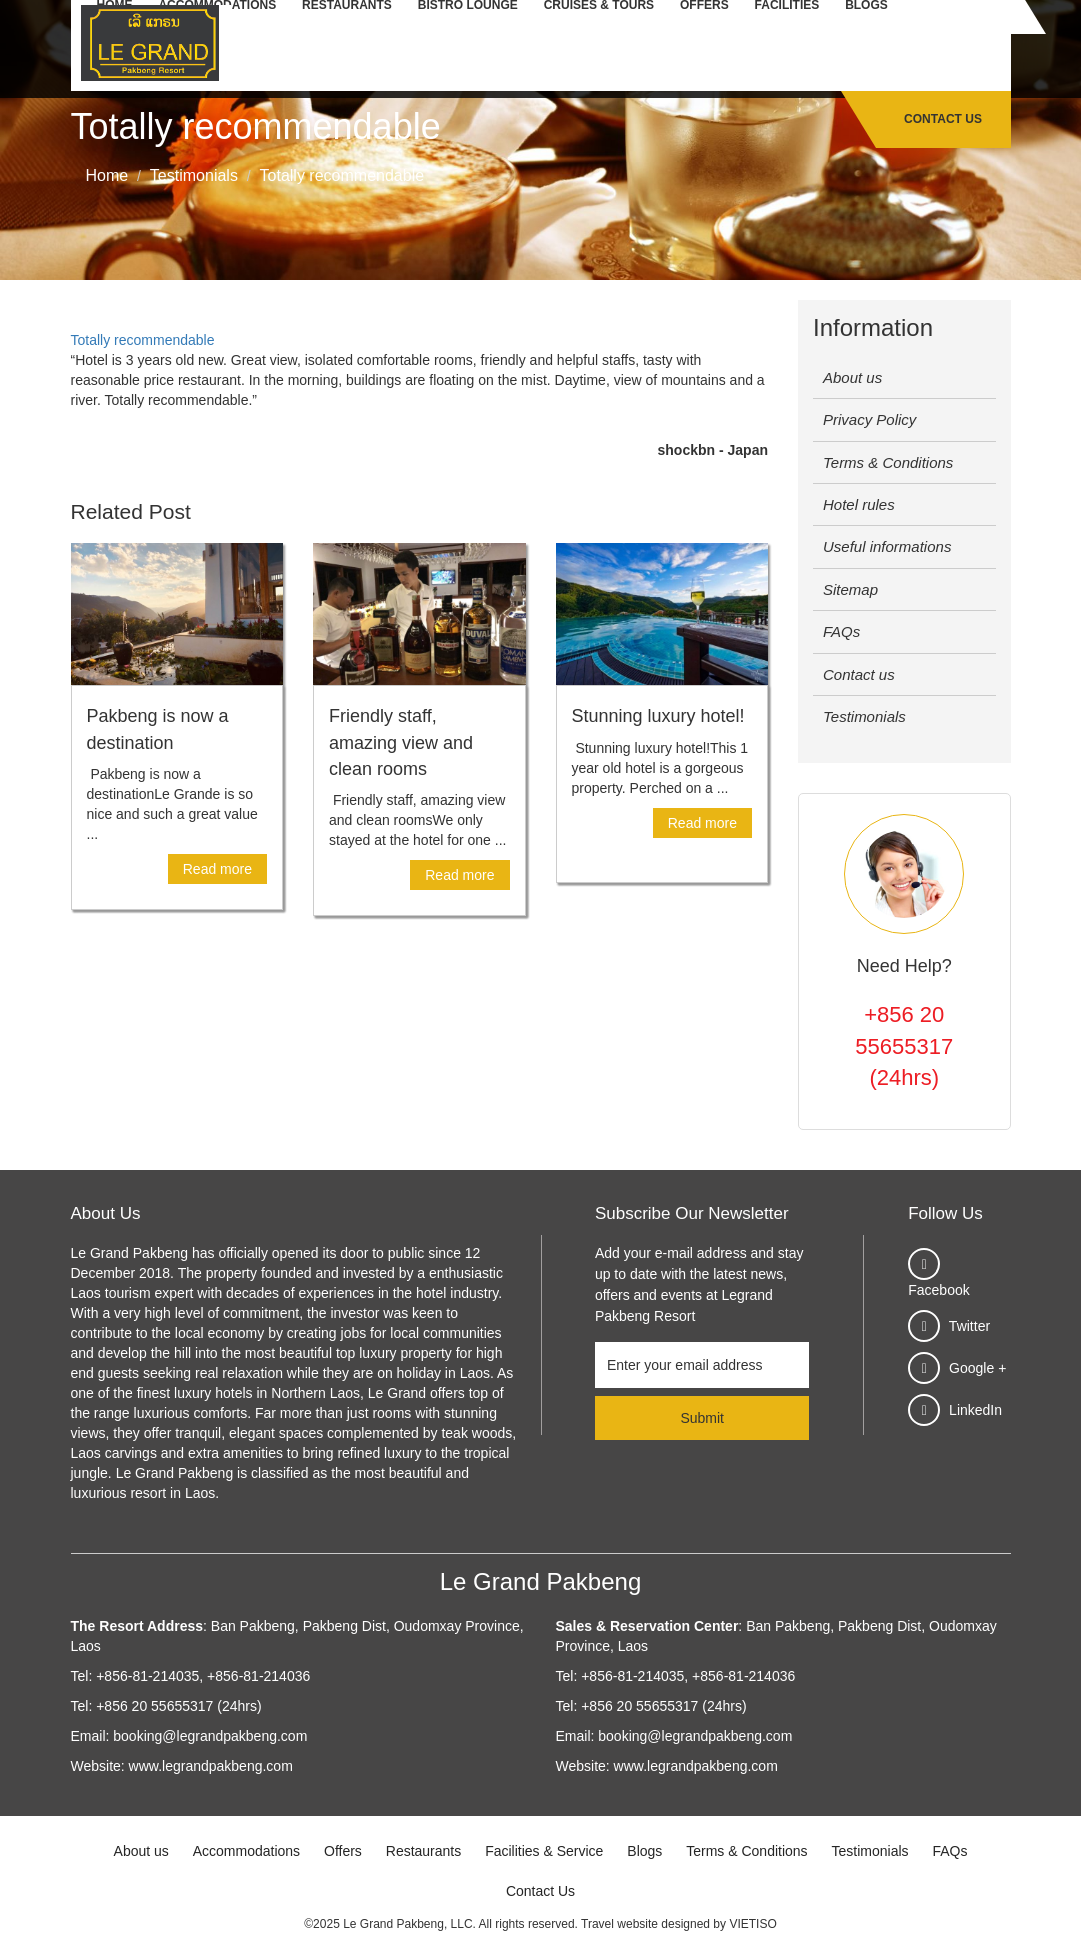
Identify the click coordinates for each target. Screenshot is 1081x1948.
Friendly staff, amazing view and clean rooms (401, 742)
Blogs (644, 1851)
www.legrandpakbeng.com (211, 1766)
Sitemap (850, 589)
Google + (977, 1368)
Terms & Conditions (888, 462)
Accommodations (246, 1851)
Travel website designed (645, 1924)
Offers (343, 1851)
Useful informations (887, 546)
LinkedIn (975, 1410)
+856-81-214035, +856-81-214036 (203, 1676)
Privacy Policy (869, 419)
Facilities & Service (544, 1851)
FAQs (841, 631)
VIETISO (752, 1924)
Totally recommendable (143, 340)
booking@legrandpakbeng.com (210, 1736)
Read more (217, 869)
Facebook (938, 1290)
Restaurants (423, 1851)
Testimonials (864, 716)
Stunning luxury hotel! (658, 716)
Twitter (969, 1326)
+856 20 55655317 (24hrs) (904, 1046)
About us (852, 377)
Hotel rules (859, 504)
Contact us (859, 674)
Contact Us (943, 119)
